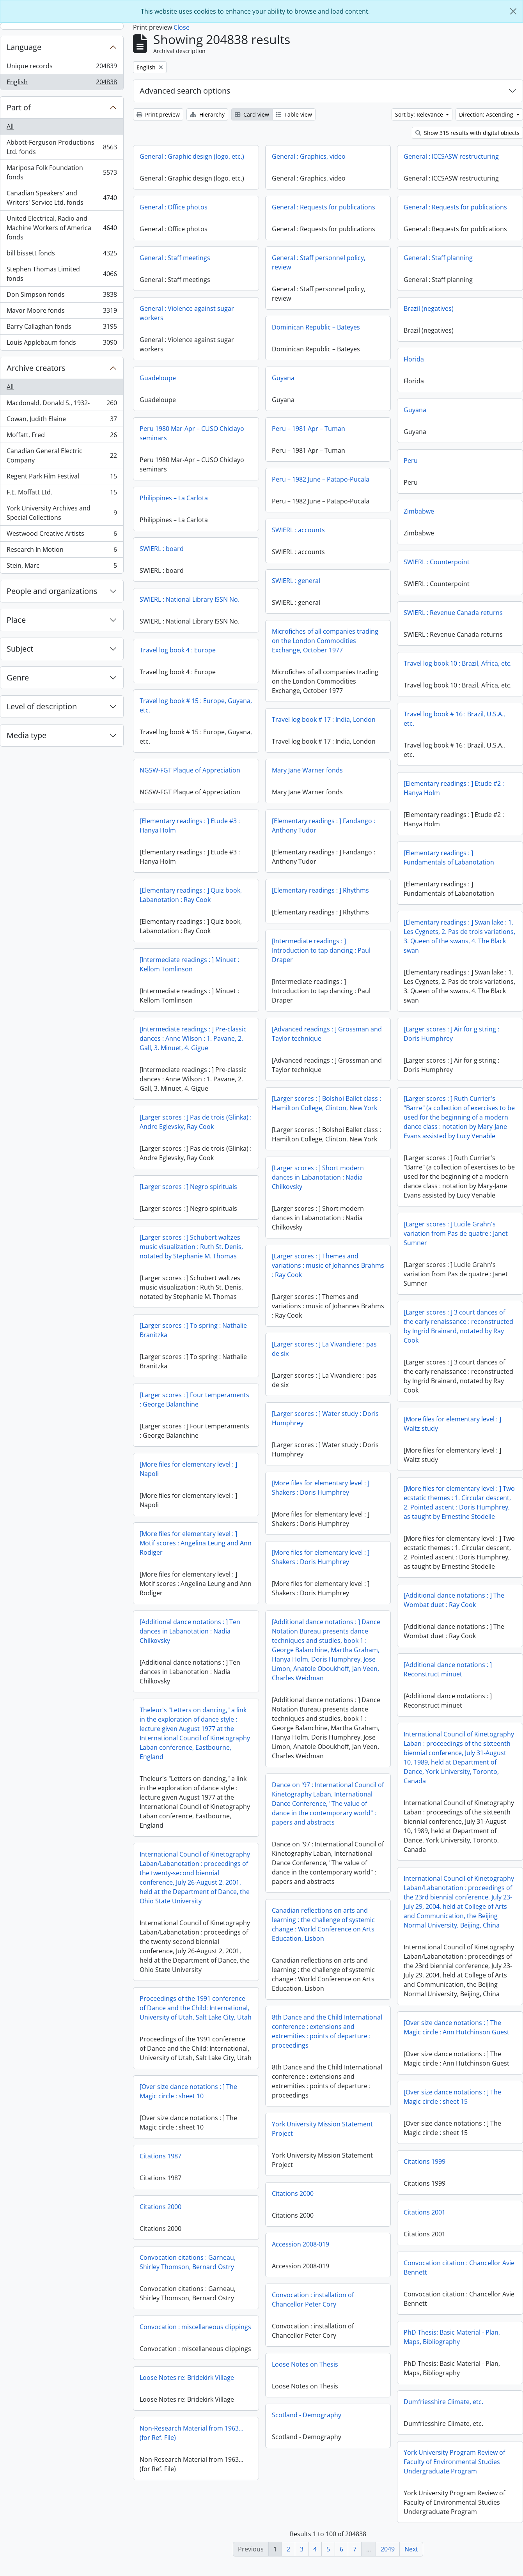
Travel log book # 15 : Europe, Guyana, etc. (196, 705)
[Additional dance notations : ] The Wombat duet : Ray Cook (454, 1600)
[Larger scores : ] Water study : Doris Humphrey (325, 1418)
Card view (252, 114)
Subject (20, 648)
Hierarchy (207, 114)
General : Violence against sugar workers (187, 313)
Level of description (42, 706)
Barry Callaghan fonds (61, 328)
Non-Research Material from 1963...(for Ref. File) (449, 2457)
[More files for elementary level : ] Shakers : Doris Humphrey (320, 1488)
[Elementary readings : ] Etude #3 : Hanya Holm (190, 825)
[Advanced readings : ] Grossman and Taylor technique (327, 1034)
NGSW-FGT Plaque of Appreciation (190, 770)
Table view (294, 114)
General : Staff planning (438, 257)
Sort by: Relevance (420, 114)
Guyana (283, 378)
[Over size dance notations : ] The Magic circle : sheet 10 (446, 2097)
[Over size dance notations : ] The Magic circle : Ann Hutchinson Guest (456, 2027)
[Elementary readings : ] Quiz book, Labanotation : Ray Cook (191, 895)
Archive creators (36, 368)
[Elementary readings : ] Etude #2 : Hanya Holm (454, 788)
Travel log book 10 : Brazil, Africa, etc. (458, 663)
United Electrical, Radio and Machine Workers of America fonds (61, 227)
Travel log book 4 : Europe (178, 650)
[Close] (513, 11)
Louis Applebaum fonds (61, 344)
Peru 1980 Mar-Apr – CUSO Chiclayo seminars (192, 433)
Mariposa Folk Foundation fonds (61, 172)
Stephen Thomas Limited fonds (61, 274)
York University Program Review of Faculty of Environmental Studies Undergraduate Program (197, 2475)
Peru (411, 460)
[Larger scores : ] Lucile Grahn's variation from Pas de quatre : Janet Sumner (456, 1233)
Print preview (158, 114)
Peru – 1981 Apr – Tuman (308, 428)
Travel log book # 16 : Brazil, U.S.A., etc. (454, 719)
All (10, 126)
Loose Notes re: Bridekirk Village (444, 2401)
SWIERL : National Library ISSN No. (189, 599)
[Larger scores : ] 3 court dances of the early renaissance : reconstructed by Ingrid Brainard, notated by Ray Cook (458, 1326)
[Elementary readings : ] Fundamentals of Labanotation (449, 857)
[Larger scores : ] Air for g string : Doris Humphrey (451, 1034)
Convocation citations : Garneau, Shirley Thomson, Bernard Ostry (445, 2268)
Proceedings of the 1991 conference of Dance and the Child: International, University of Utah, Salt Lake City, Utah (196, 2007)
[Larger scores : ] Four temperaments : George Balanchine (194, 1399)
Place (16, 620)
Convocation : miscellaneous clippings (453, 2332)
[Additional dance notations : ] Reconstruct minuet (448, 1669)
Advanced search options (185, 90)
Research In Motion (61, 551)
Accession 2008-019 (300, 2244)
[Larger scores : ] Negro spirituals (188, 1186)
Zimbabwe (419, 511)
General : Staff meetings (175, 257)
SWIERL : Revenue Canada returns (453, 612)
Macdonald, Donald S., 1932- (61, 404)
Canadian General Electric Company (61, 455)
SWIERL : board (162, 548)
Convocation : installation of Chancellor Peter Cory (313, 2299)
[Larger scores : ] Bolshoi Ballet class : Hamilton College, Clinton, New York (326, 1103)
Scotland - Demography (306, 2415)
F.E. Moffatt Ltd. (61, 493)
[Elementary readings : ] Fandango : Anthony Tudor (323, 825)
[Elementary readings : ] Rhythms (320, 890)
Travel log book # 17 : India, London (324, 719)
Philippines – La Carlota (174, 498)
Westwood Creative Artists (61, 535)
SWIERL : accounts (298, 530)
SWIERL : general (296, 580)
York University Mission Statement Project (322, 2129)
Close (182, 27)
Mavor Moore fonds (61, 312)
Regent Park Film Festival (61, 477)
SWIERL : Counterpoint (437, 562)
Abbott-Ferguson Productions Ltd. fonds (61, 147)
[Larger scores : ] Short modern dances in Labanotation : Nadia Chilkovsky (318, 1177)
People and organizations (52, 591)
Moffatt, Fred (61, 436)
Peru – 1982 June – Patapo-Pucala (320, 479)
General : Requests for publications (323, 207)
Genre (18, 677)
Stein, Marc (61, 567)
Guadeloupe (158, 378)
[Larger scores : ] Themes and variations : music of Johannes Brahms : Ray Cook (328, 1265)
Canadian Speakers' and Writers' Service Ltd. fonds (61, 198)
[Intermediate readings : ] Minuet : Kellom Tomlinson (189, 964)
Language (24, 47)
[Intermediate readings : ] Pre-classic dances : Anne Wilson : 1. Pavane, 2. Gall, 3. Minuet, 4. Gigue (193, 1038)
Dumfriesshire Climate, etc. (186, 2415)
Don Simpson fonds (61, 296)
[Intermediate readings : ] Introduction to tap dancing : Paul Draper (321, 950)
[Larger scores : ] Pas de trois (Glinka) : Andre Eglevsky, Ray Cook (196, 1122)
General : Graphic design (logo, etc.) (192, 156)
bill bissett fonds (61, 254)
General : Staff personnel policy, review (318, 262)
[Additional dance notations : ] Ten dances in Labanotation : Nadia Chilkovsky (190, 1631)
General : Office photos (173, 207)
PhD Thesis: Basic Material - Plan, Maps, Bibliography (195, 2350)
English (61, 83)
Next (411, 2549)
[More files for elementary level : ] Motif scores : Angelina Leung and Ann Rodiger (196, 1543)
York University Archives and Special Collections (61, 513)
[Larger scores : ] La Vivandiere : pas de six (324, 1349)
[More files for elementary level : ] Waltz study (452, 1424)
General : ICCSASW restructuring (451, 156)
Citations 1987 (418, 2161)
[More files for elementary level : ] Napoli (188, 1469)
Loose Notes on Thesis (305, 2364)
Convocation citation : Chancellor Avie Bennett (202, 2281)
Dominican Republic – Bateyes (316, 327)
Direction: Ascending (487, 114)
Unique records (61, 67)
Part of (19, 107)
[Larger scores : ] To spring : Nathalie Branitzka (193, 1330)
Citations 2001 (167, 2225)
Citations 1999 (167, 2174)
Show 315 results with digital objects (467, 132)
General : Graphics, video (309, 156)
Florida (414, 359)
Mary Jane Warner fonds (307, 770)
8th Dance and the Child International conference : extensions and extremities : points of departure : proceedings (327, 2031)
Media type (26, 735)
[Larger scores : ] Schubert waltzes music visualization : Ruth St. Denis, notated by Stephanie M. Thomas (191, 1246)
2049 (388, 2549)
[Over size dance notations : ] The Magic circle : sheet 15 (195, 2110)
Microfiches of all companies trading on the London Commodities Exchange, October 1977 (325, 640)
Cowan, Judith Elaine (61, 420)
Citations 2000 (293, 2193)
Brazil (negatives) (429, 308)
